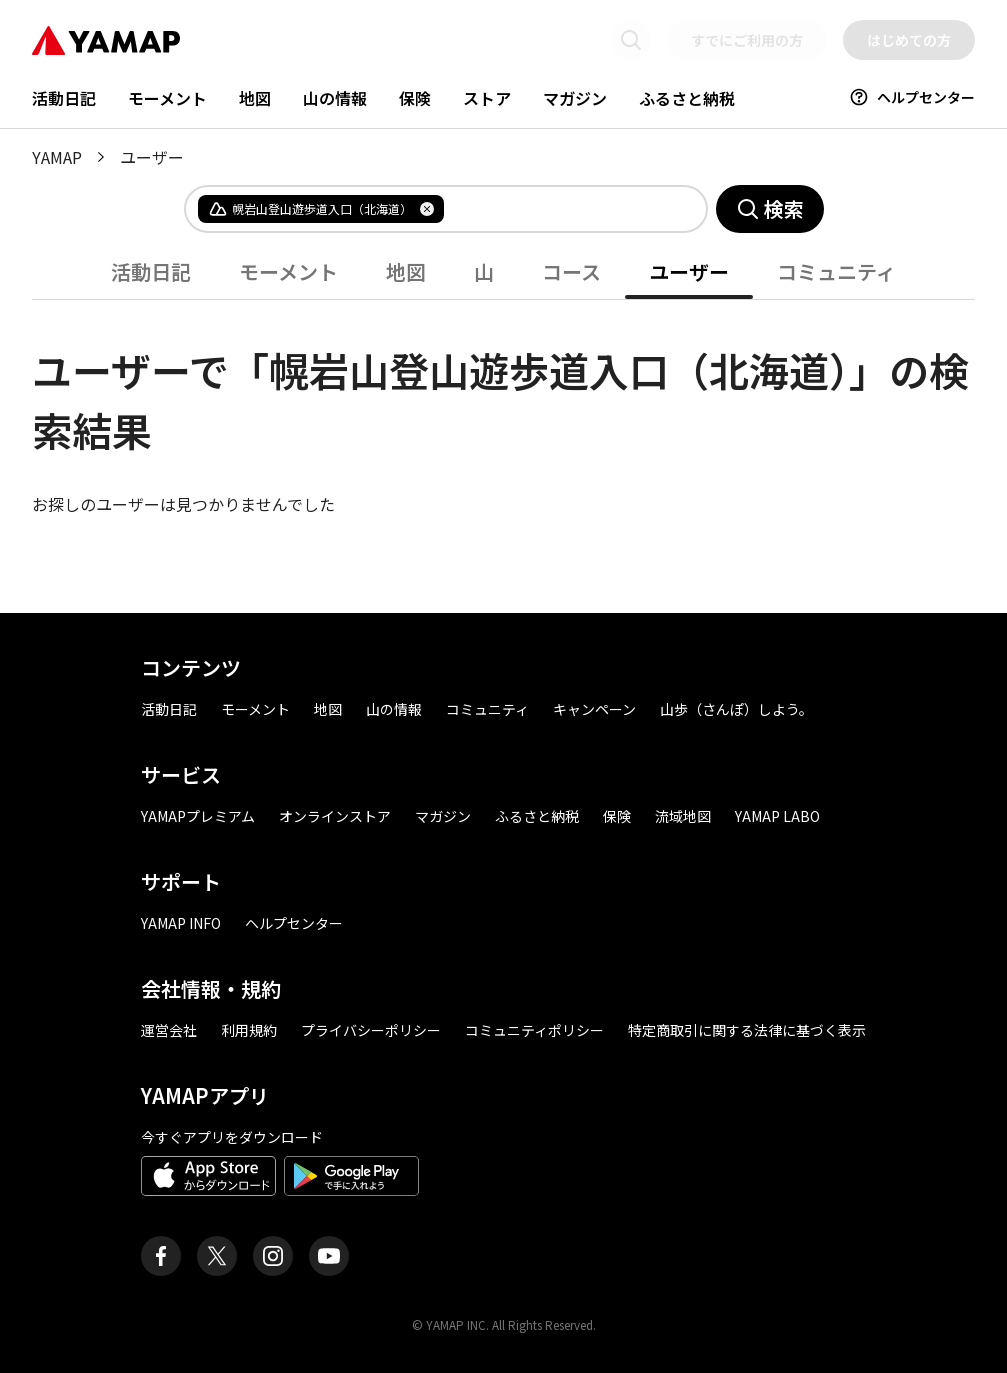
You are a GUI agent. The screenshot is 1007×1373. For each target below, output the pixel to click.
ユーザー (689, 271)
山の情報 (335, 98)
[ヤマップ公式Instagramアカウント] (273, 1256)
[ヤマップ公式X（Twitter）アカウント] (217, 1256)
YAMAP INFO (181, 923)
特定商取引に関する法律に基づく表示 (747, 1030)
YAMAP (57, 157)
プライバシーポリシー (371, 1030)
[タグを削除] (427, 209)
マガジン (575, 98)
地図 (255, 98)
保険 (415, 98)
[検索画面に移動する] (631, 40)
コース (571, 271)
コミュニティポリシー (534, 1030)
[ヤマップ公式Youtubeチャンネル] (329, 1256)
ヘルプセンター (912, 97)
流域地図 (683, 816)
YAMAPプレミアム (198, 816)
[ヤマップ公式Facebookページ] (161, 1256)
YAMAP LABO (777, 816)
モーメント (167, 98)
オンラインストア (335, 816)
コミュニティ (836, 271)
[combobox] (559, 209)
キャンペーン (594, 709)
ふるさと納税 (687, 98)
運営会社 (169, 1030)
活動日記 (64, 98)
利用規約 (249, 1030)
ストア (487, 98)
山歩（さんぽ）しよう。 (736, 709)
